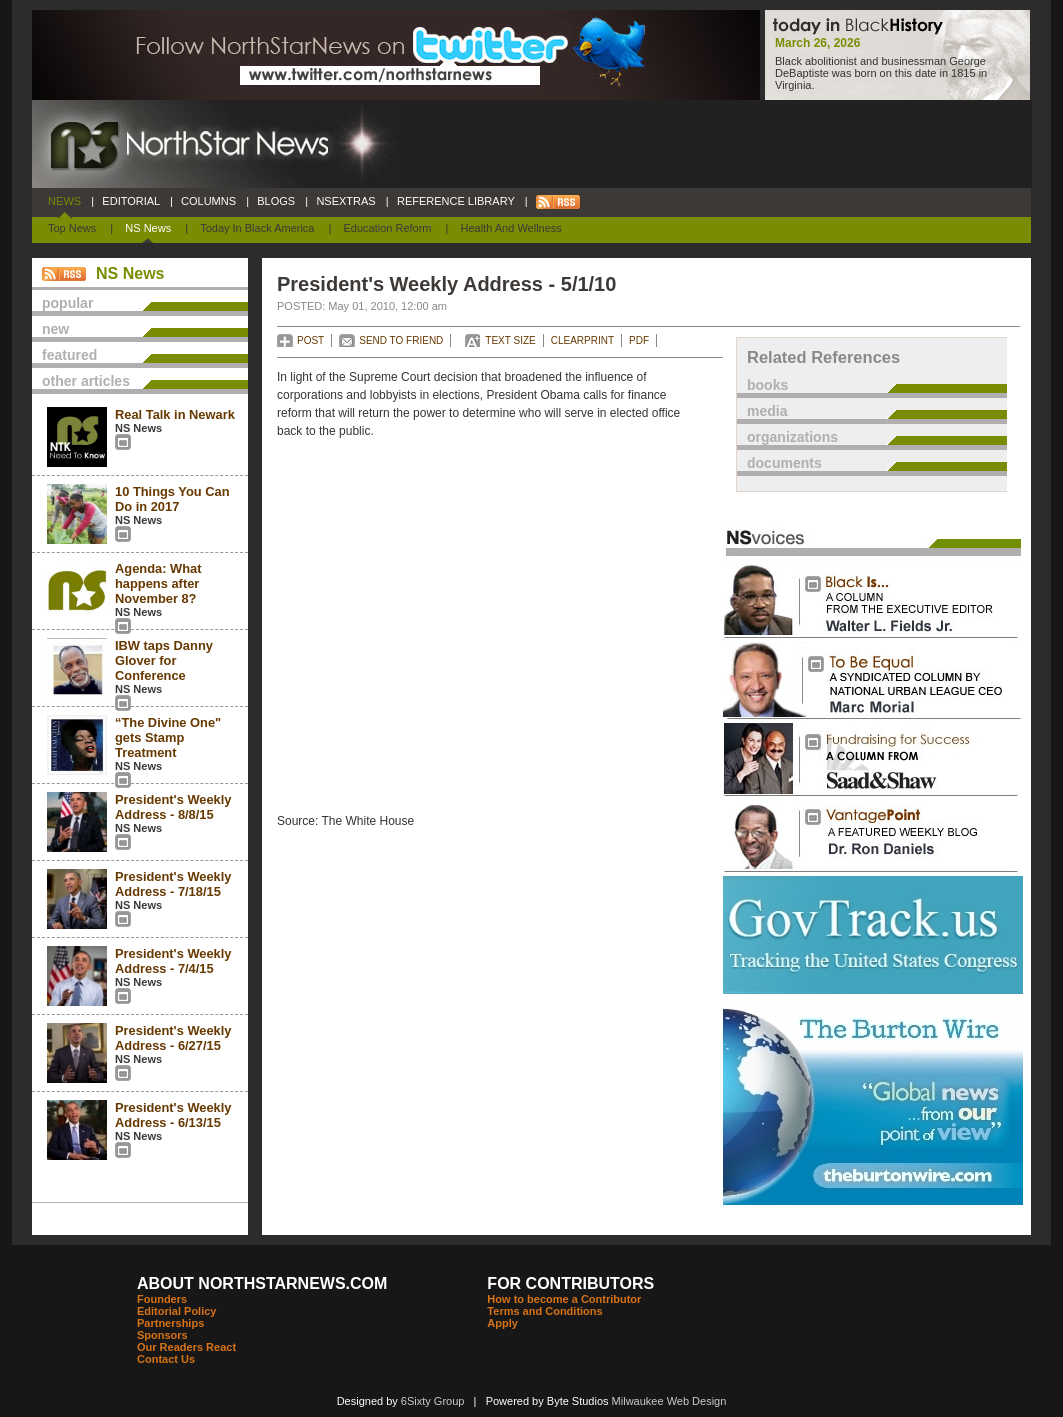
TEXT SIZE (510, 340)
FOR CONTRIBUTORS (570, 1283)
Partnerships (170, 1323)
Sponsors (162, 1335)
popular (67, 303)
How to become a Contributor (564, 1299)
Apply (502, 1323)
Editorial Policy (176, 1311)
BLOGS (276, 201)
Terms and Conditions (544, 1311)
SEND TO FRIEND (401, 340)
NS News (148, 228)
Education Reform (387, 228)
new (55, 329)
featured (69, 355)
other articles (86, 381)
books (767, 385)
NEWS (64, 201)
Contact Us (166, 1359)
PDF (639, 340)
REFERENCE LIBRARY (456, 201)
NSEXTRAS (346, 201)
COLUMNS (208, 201)
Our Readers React (186, 1347)
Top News (72, 228)
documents (784, 463)
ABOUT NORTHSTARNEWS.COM (262, 1283)
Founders (162, 1299)
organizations (792, 437)
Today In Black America (257, 228)
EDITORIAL (131, 201)
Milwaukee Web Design (669, 1401)
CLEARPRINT (582, 340)
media (767, 411)
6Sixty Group (433, 1401)
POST (310, 340)
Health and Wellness (511, 228)
